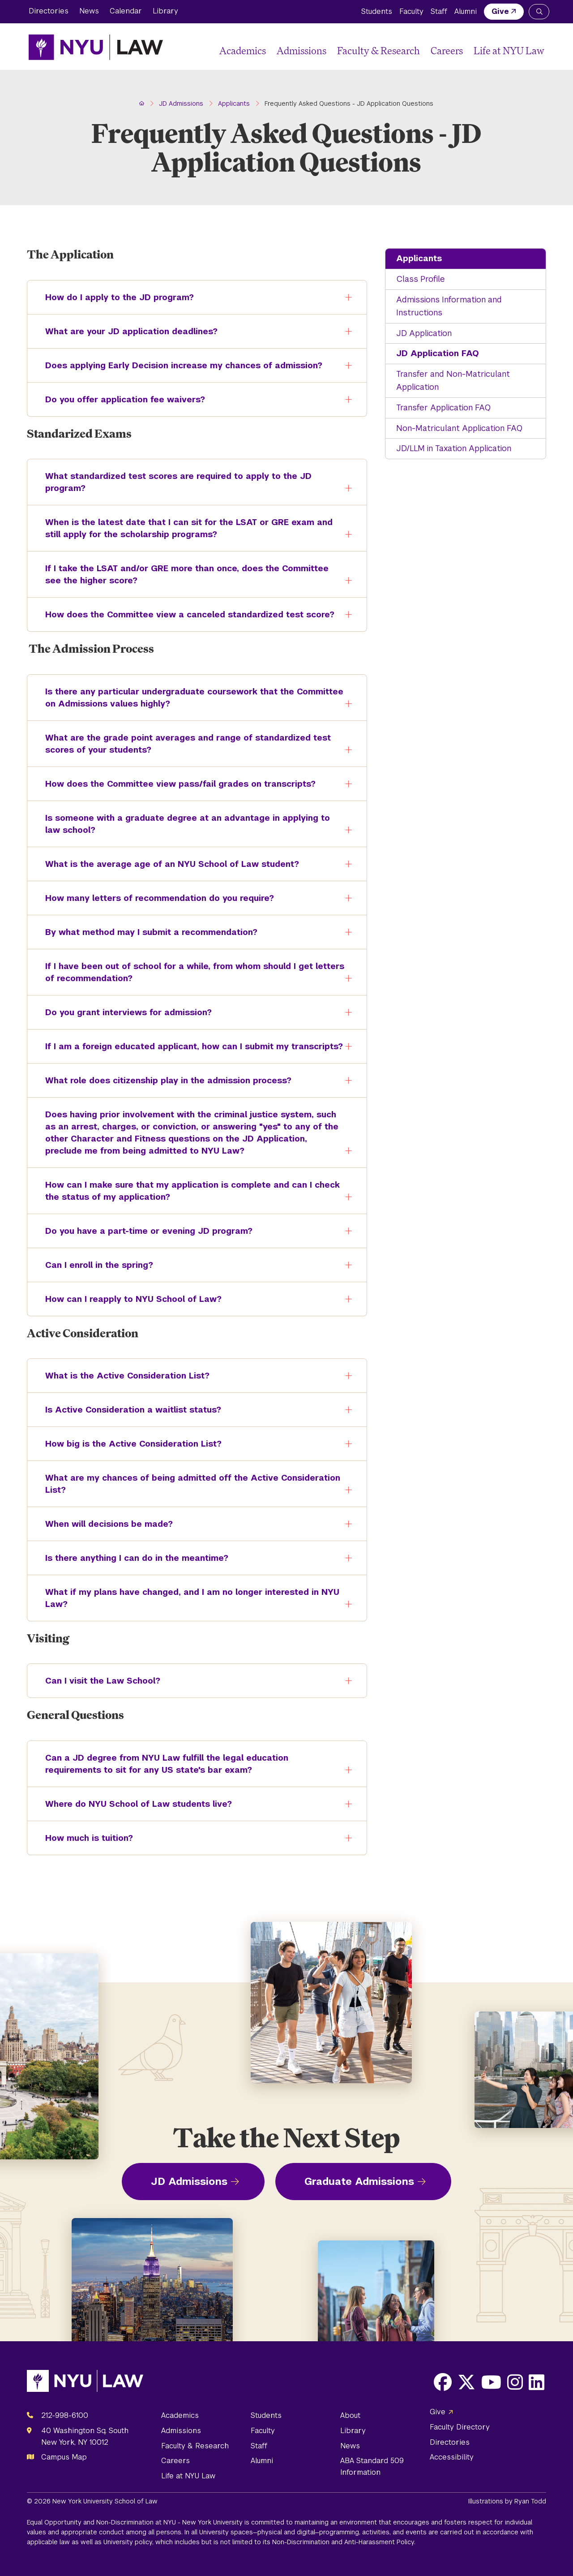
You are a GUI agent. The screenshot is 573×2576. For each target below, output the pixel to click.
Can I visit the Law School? (96, 1685)
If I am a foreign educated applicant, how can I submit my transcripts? (187, 1050)
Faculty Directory (460, 2427)
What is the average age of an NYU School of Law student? (165, 868)
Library (165, 11)
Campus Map (64, 2457)
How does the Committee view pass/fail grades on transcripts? (174, 788)
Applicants (419, 258)
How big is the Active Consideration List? (127, 1448)
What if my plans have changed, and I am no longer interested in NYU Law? (185, 1599)
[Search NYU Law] (539, 11)
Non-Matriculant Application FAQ (459, 428)
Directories (48, 11)
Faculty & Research (378, 50)
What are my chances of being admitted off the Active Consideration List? (186, 1485)
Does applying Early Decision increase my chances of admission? (177, 369)
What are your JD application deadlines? (125, 335)
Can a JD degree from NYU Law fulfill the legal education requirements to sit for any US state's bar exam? (160, 1765)
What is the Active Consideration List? (121, 1379)
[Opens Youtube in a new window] (491, 2382)
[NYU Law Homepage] (96, 47)
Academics (242, 50)
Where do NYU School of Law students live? (132, 1808)
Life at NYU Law (509, 50)
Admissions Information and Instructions (449, 306)
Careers (447, 50)
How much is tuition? (82, 1842)
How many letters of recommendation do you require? (153, 902)
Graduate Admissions (359, 2181)
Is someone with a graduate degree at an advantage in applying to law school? (181, 825)
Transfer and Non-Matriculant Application (453, 380)
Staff (439, 11)
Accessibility (452, 2457)
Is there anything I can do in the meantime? (130, 1562)
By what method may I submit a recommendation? (144, 936)
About (350, 2415)
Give (500, 11)
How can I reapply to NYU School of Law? (127, 1303)
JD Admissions (189, 2181)
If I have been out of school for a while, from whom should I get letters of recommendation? (188, 973)
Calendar (126, 11)
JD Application (424, 333)
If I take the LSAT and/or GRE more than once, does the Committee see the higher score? (180, 575)
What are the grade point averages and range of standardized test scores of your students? (181, 744)
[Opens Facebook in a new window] (443, 2382)
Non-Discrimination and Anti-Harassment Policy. (343, 2542)
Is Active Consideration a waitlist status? (126, 1413)
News (89, 11)
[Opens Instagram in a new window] (515, 2382)
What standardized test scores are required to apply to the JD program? (172, 483)
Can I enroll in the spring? (92, 1269)
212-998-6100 (64, 2415)
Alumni (465, 11)
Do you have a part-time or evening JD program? (142, 1235)
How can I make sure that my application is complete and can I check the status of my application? (186, 1192)
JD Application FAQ (437, 353)
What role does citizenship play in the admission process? (161, 1084)
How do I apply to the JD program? (113, 301)
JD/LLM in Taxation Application (453, 448)
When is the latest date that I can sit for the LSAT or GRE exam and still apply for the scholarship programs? (182, 529)
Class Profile (420, 279)
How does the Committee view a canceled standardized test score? (183, 618)
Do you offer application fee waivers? (118, 403)
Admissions (301, 50)
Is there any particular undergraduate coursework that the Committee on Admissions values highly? (187, 698)
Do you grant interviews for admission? (122, 1016)
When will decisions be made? (102, 1528)
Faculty (411, 11)
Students (376, 11)
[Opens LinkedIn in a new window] (536, 2382)
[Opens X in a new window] (466, 2382)
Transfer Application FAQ (443, 407)
